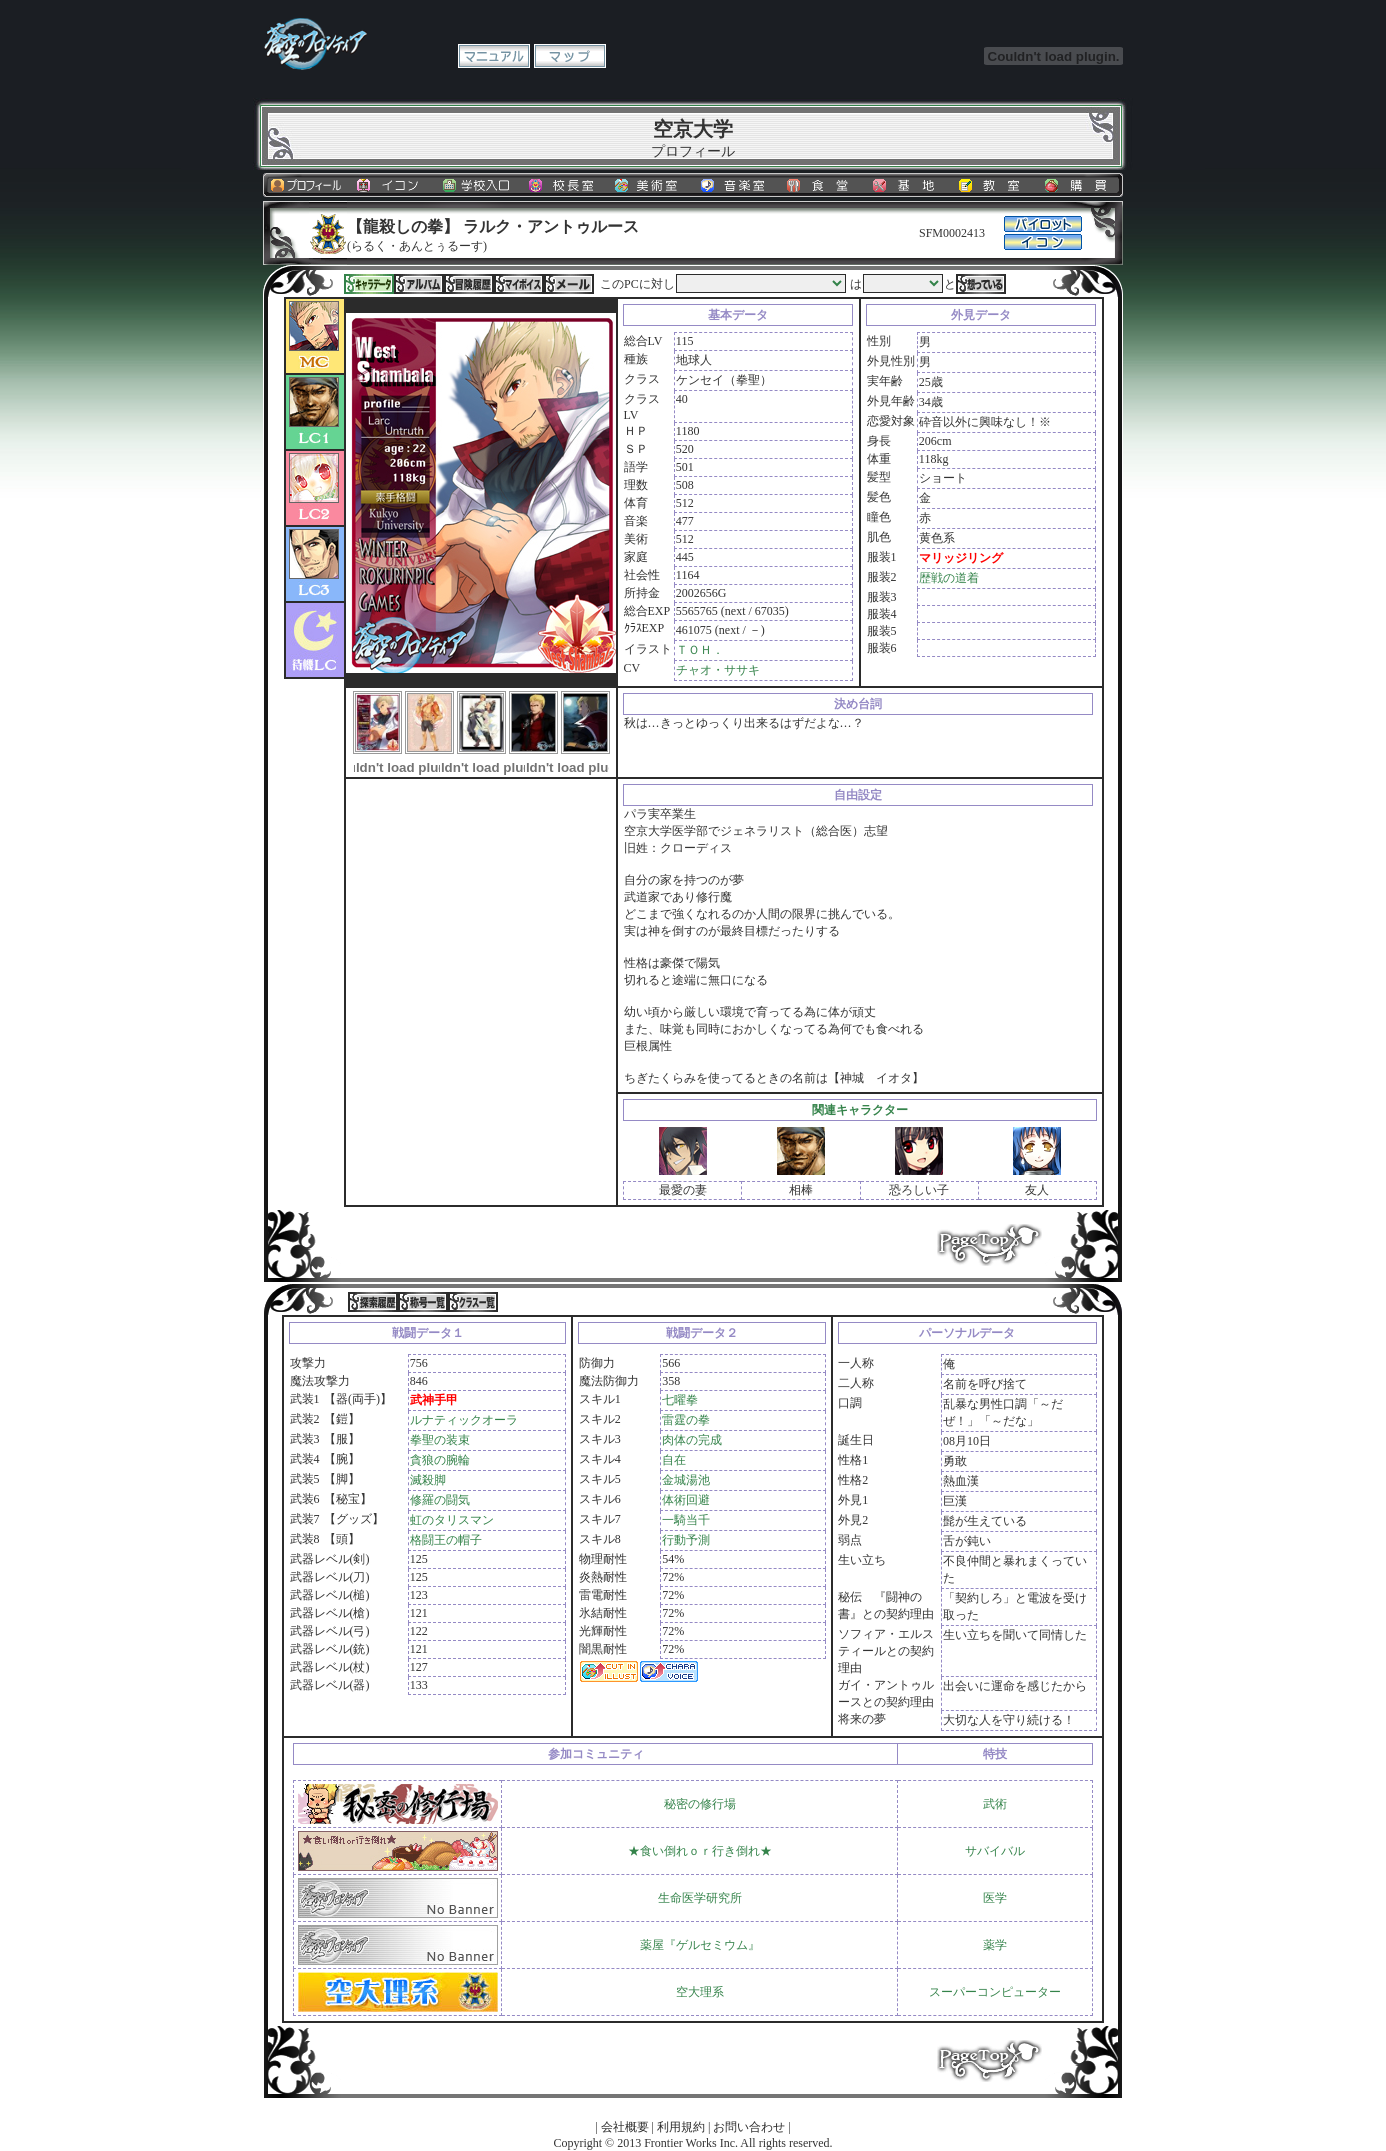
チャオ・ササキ (718, 670)
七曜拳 (680, 1400)
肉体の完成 (692, 1440)
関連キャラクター (860, 1110)
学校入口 (478, 185)
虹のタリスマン (452, 1520)
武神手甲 (434, 1400)
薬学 (995, 1945)
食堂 (822, 185)
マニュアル (494, 56)
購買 (1080, 185)
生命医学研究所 (700, 1898)
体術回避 (686, 1500)
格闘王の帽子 (446, 1540)
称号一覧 (423, 1302)
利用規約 (681, 2127)
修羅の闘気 (440, 1500)
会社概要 (625, 2127)
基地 (908, 185)
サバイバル (995, 1851)
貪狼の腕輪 (440, 1460)
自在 (674, 1460)
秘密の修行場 (700, 1804)
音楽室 (736, 185)
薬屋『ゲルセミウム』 (700, 1945)
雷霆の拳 (686, 1420)
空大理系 (700, 1992)
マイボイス (519, 284)
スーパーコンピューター (995, 1992)
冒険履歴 (469, 284)
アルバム (419, 284)
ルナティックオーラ (464, 1420)
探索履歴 (373, 1302)
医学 (995, 1898)
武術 (995, 1804)
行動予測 (686, 1540)
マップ (570, 56)
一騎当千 (686, 1520)
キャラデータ (369, 284)
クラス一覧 (473, 1302)
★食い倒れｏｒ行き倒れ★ (700, 1851)
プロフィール (306, 185)
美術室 (650, 185)
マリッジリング (961, 558)
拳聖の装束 (440, 1440)
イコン (392, 185)
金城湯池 (686, 1480)
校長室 (564, 185)
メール (569, 284)
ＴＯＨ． (700, 650)
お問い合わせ (749, 2127)
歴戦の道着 (949, 578)
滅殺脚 (428, 1480)
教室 (994, 185)
